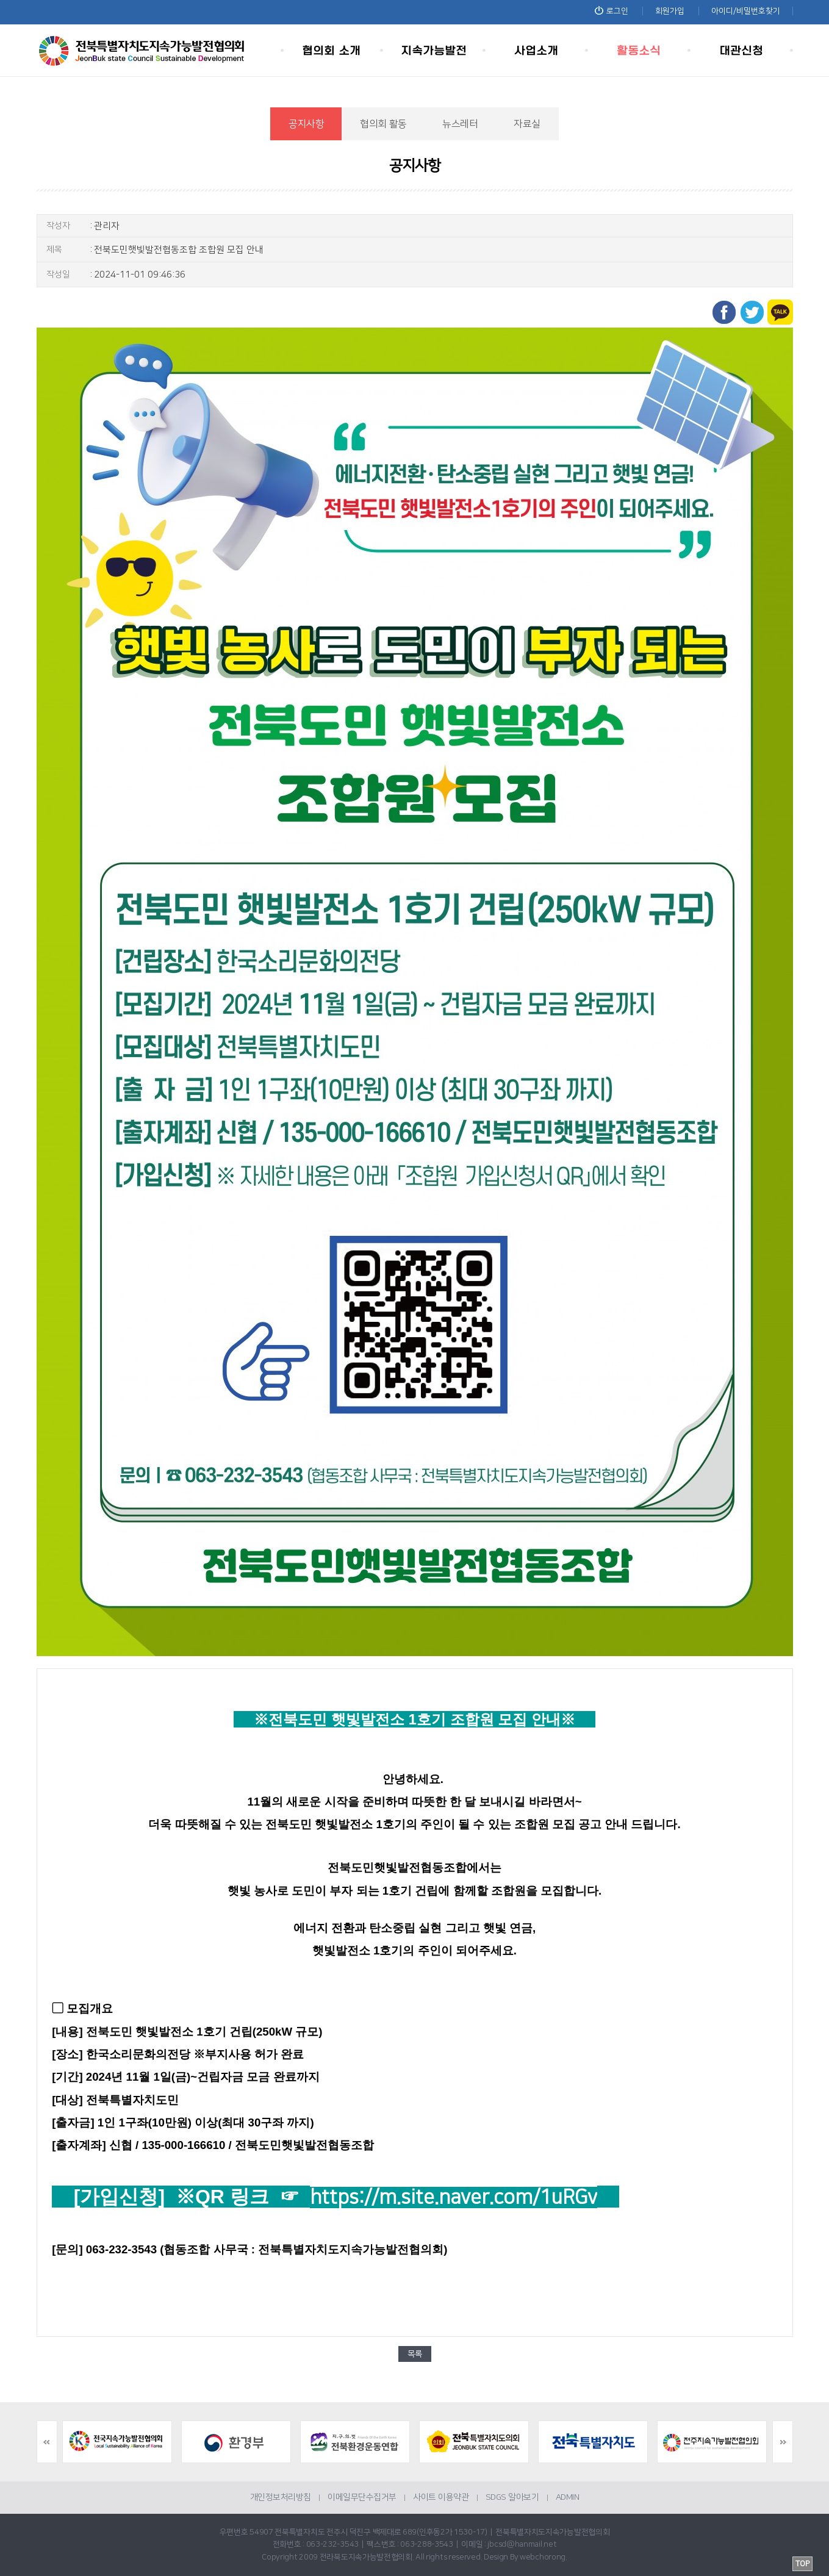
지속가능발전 (434, 50)
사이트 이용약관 (440, 2497)
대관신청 (742, 50)
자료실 (527, 123)
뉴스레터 (460, 123)
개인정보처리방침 (280, 2497)
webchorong (542, 2557)
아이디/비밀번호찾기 (745, 11)
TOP (802, 2564)
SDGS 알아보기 (512, 2497)
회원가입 (669, 11)
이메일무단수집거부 (362, 2497)
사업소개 (537, 50)
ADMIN (568, 2497)
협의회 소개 (332, 50)
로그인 (611, 11)
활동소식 (639, 50)
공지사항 (307, 123)
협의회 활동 (383, 123)
